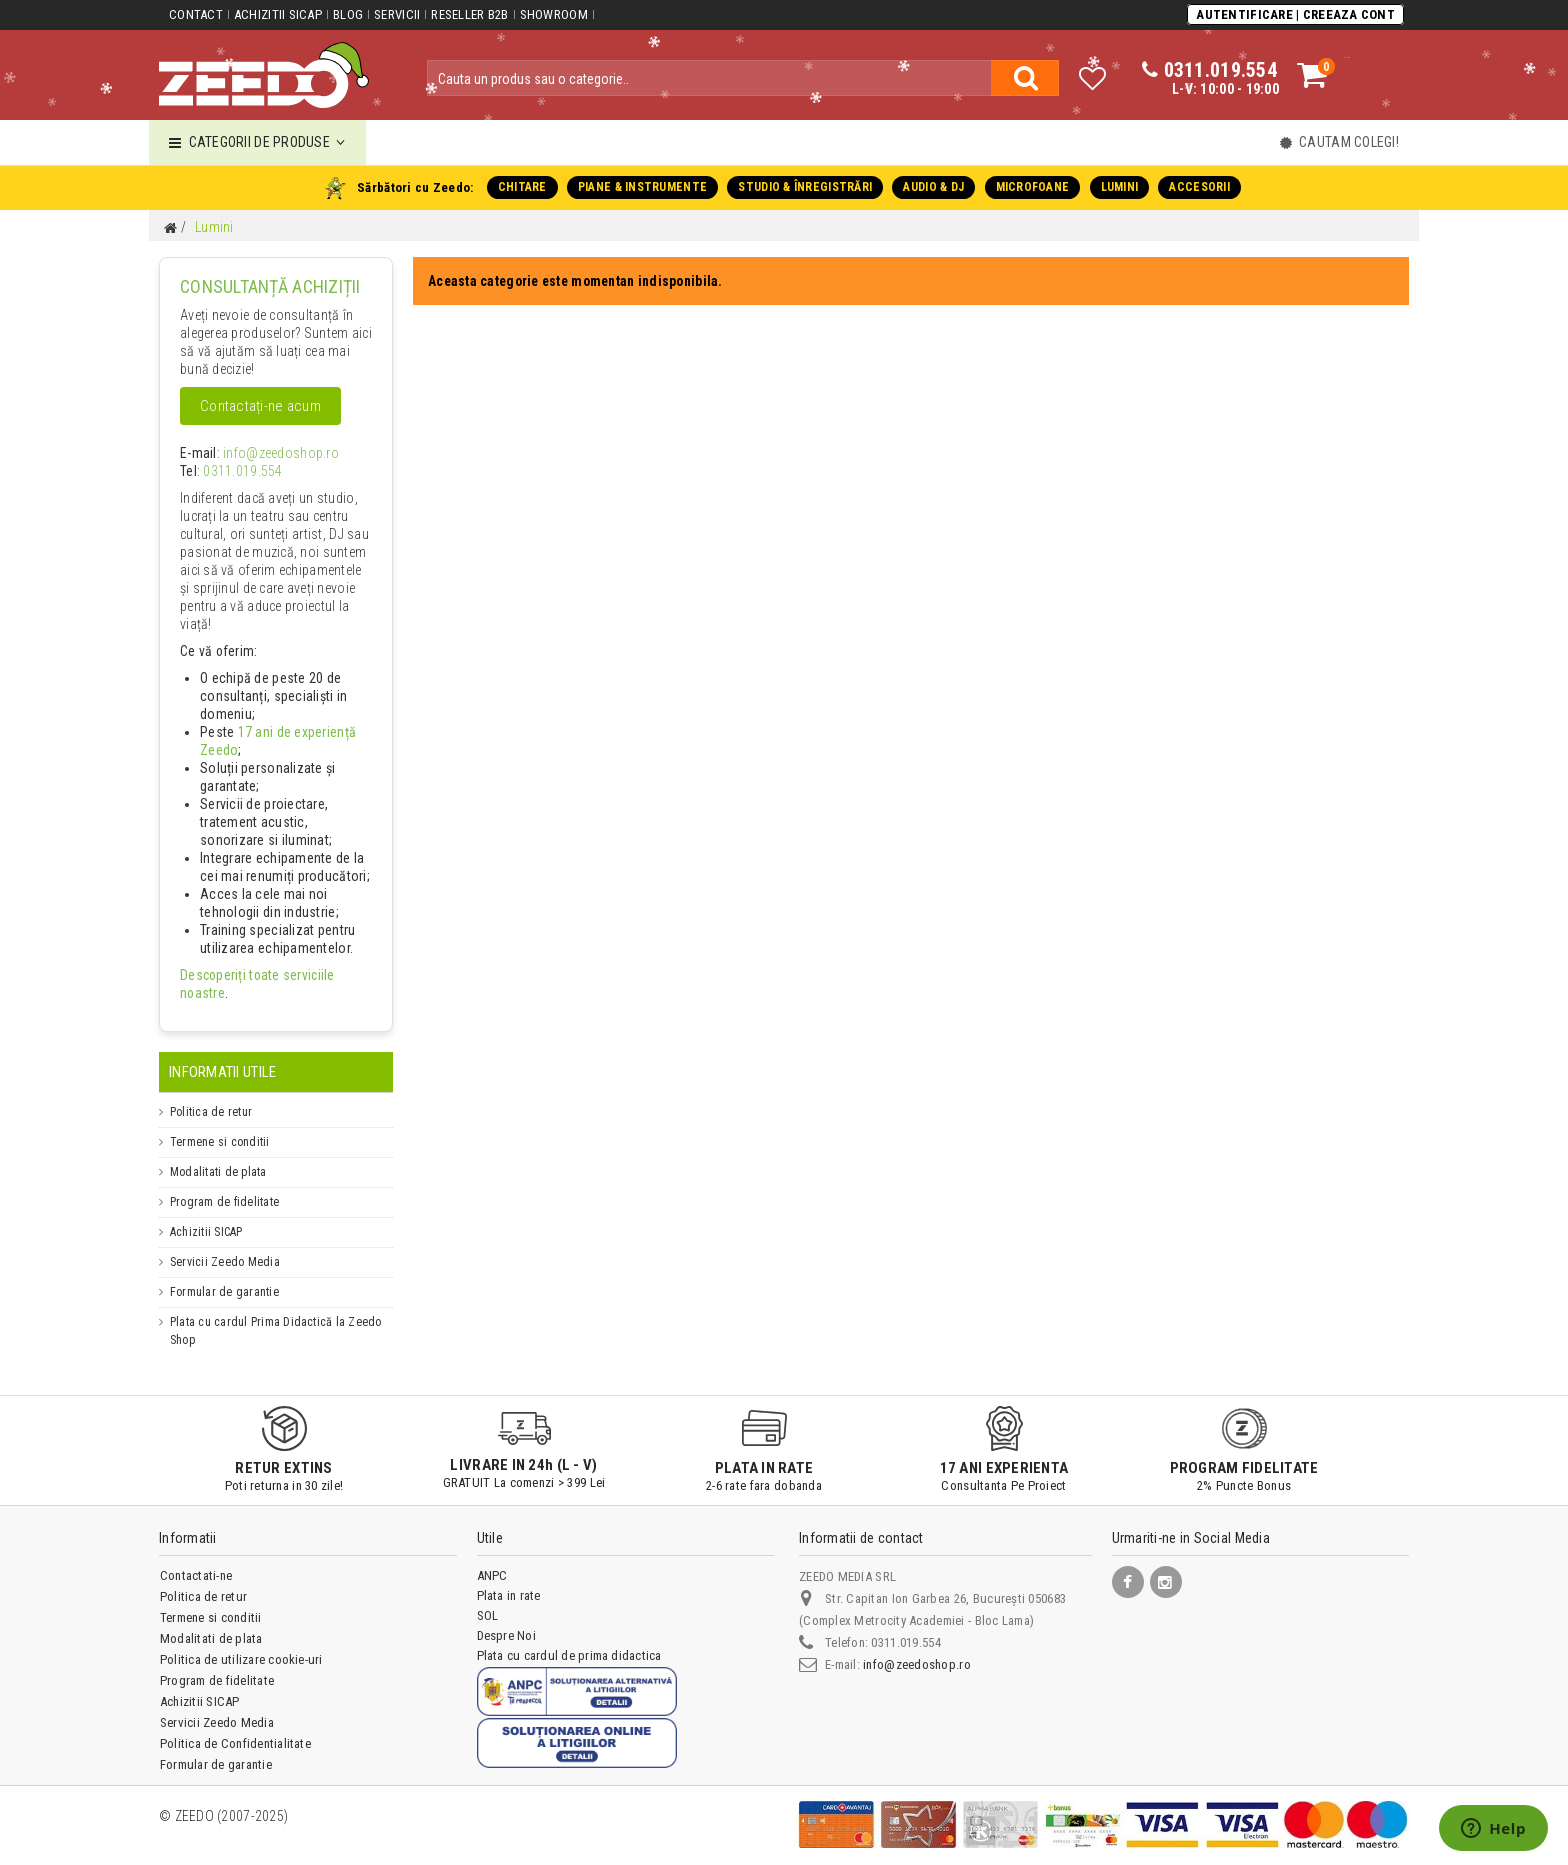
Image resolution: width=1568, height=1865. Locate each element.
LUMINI (1117, 187)
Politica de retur (211, 1095)
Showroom (552, 14)
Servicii (396, 14)
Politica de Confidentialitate (235, 1726)
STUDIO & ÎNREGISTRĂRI (805, 187)
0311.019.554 (235, 472)
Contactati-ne (196, 1558)
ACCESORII (1198, 187)
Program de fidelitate (224, 1185)
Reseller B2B (468, 14)
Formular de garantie (224, 1275)
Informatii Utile (222, 1055)
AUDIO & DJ (933, 187)
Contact (196, 14)
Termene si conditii (220, 1125)
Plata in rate (509, 1578)
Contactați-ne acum (260, 407)
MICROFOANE (1031, 187)
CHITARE (523, 187)
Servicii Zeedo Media (225, 1245)
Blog (347, 14)
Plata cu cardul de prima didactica (569, 1638)
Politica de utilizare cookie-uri (241, 1642)
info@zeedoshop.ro (267, 454)
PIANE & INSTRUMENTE (643, 187)
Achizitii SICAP (278, 14)
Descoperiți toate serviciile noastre (270, 976)
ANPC (492, 1558)
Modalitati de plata (218, 1155)
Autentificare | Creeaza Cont (1296, 13)
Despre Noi (506, 1618)
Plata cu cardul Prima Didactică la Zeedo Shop (276, 1314)
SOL (488, 1598)
